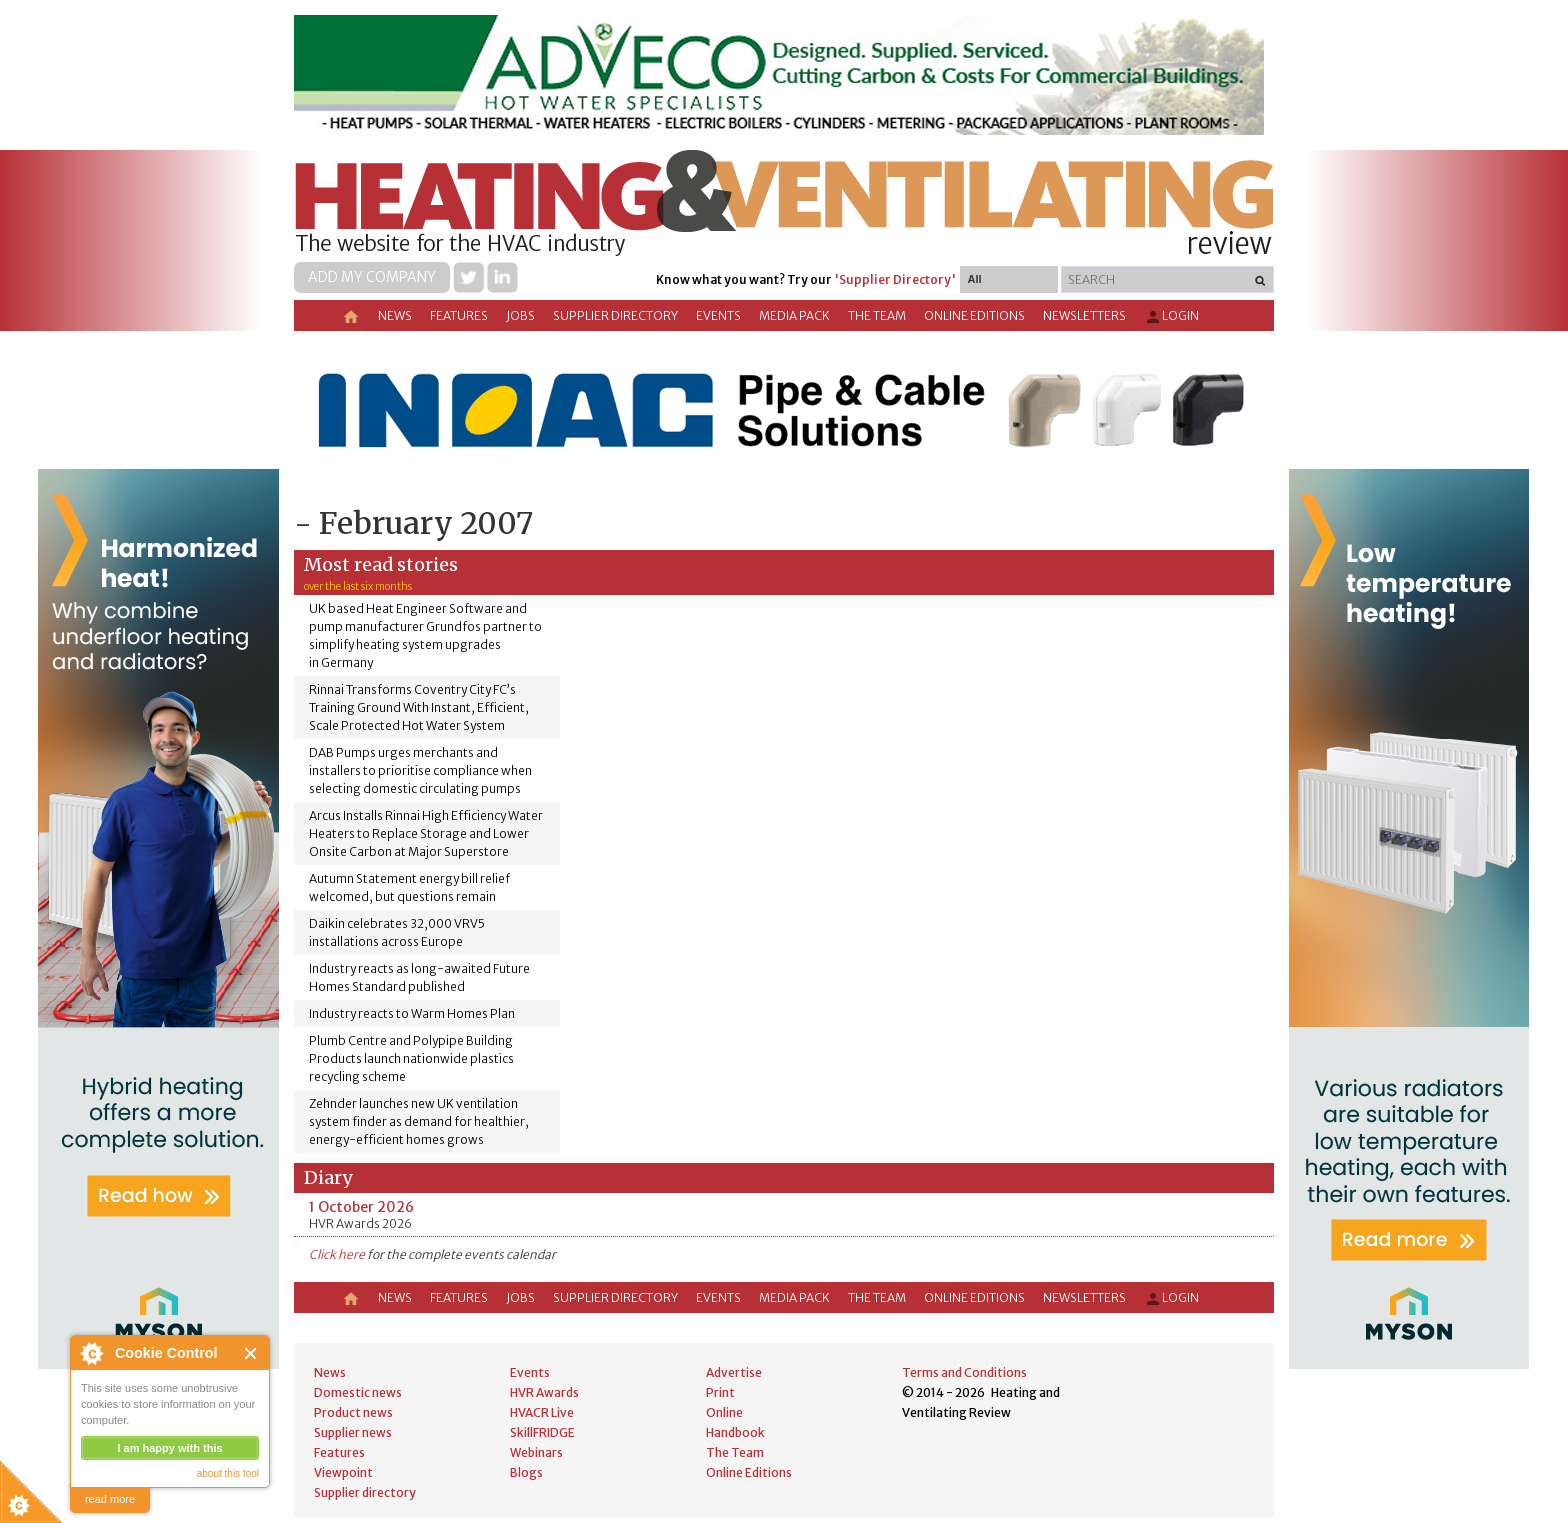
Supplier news (353, 1432)
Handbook (735, 1432)
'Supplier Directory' (895, 279)
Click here (337, 1254)
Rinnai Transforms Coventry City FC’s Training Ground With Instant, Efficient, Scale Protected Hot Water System (419, 707)
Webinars (536, 1452)
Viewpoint (343, 1472)
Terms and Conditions (964, 1372)
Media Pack (794, 315)
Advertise (734, 1372)
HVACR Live (542, 1412)
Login (1171, 317)
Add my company (372, 277)
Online (724, 1412)
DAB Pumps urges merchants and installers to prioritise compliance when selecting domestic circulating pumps (420, 770)
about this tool (228, 1473)
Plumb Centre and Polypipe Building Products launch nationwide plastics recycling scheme (411, 1058)
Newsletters (1084, 315)
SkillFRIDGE (542, 1432)
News (395, 315)
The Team (877, 315)
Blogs (526, 1472)
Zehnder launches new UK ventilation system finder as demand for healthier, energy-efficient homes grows (419, 1121)
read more (110, 1499)
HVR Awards (544, 1392)
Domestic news (358, 1392)
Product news (353, 1412)
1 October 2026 (361, 1207)
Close (251, 1353)
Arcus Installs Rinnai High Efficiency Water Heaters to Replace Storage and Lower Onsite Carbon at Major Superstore (426, 833)
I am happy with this (169, 1448)
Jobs (520, 315)
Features (459, 315)
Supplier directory (615, 315)
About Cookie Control (91, 1353)
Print (720, 1392)
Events (718, 315)
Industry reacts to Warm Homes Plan (412, 1013)
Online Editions (974, 315)
